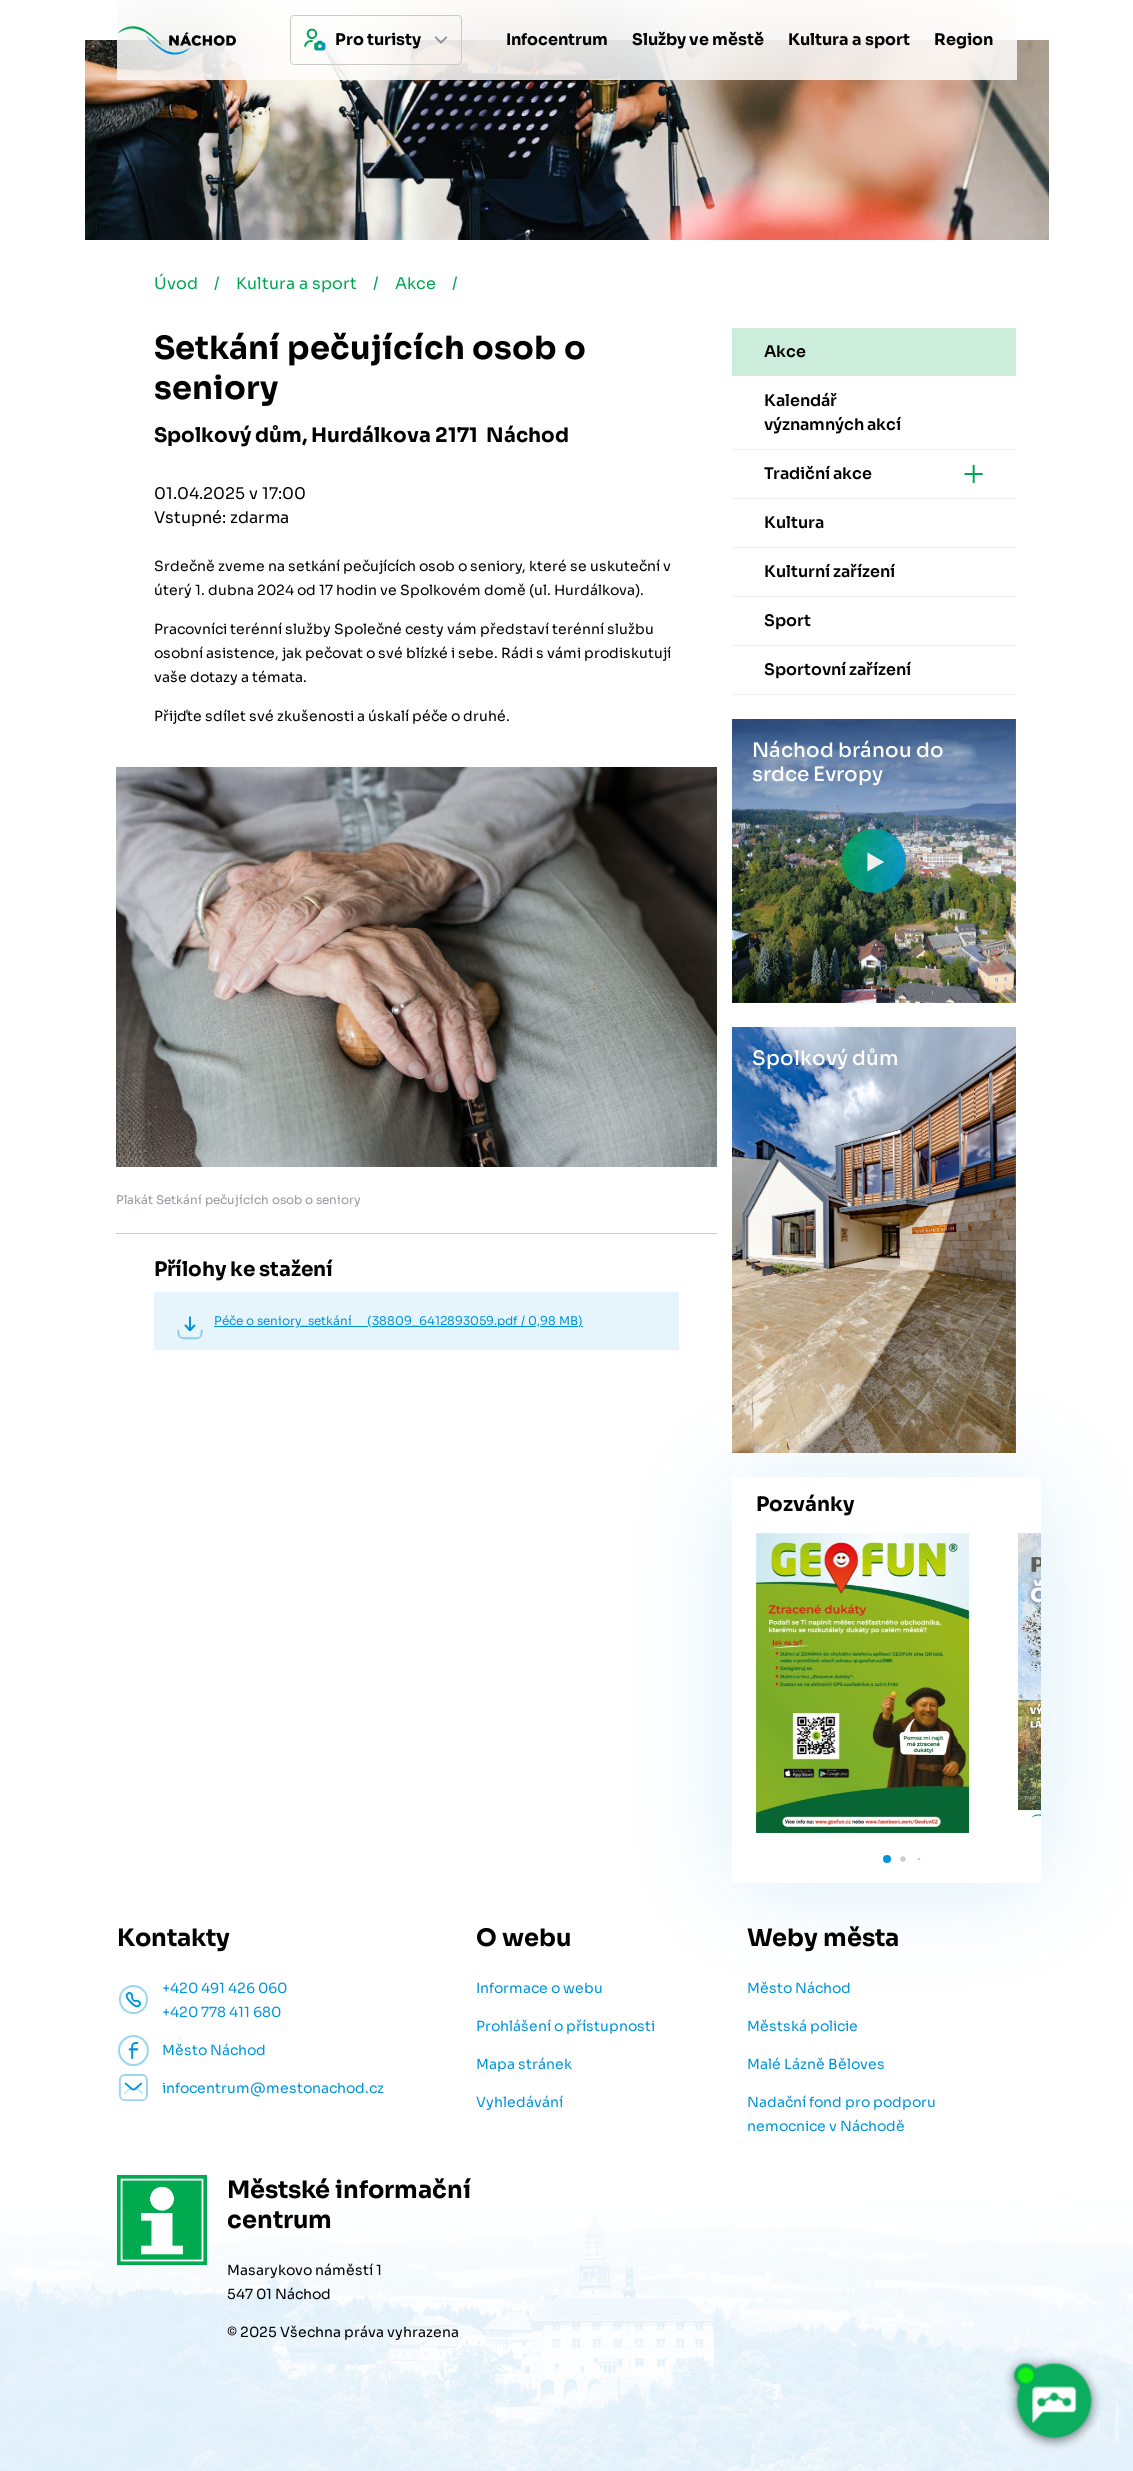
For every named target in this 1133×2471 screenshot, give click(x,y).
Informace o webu (539, 1988)
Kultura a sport (296, 283)
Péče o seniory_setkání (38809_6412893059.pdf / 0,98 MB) (398, 1320)
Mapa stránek (524, 2064)
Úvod (176, 283)
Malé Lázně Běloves (816, 2064)
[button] (887, 1859)
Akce (415, 283)
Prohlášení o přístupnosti (565, 2026)
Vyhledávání (519, 2102)
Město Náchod (799, 1988)
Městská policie (802, 2026)
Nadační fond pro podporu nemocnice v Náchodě (841, 2114)
